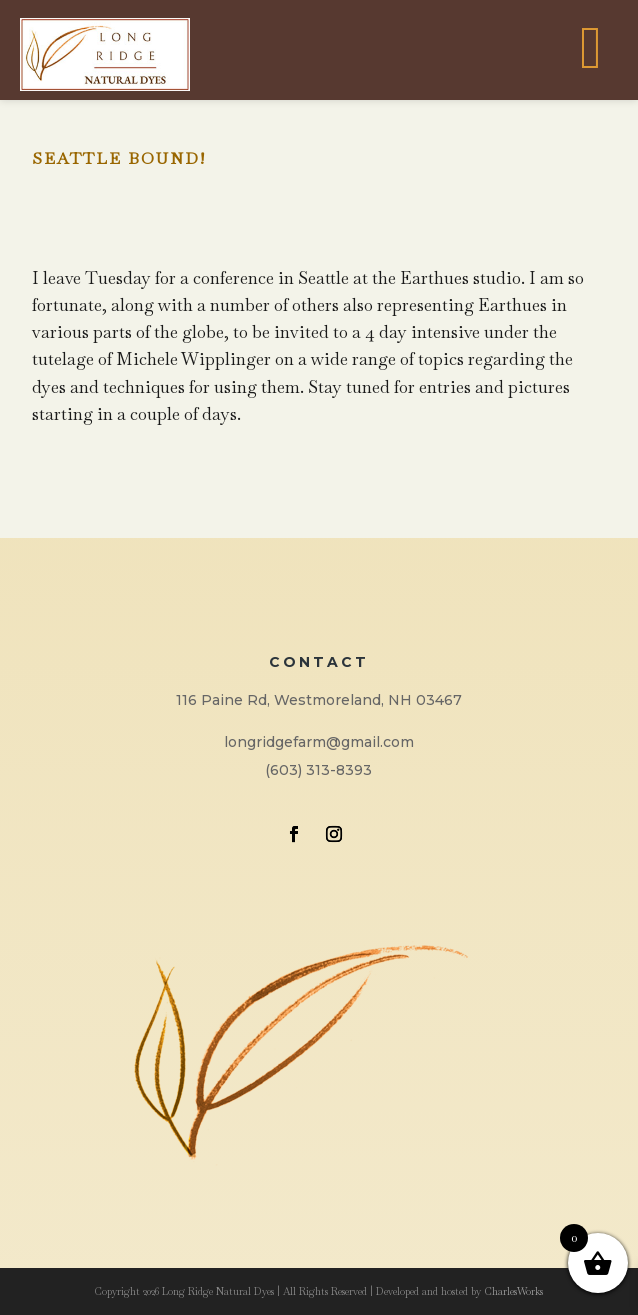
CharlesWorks (513, 1291)
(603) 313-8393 (318, 770)
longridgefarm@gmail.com (319, 742)
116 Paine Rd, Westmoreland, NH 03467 (319, 700)
